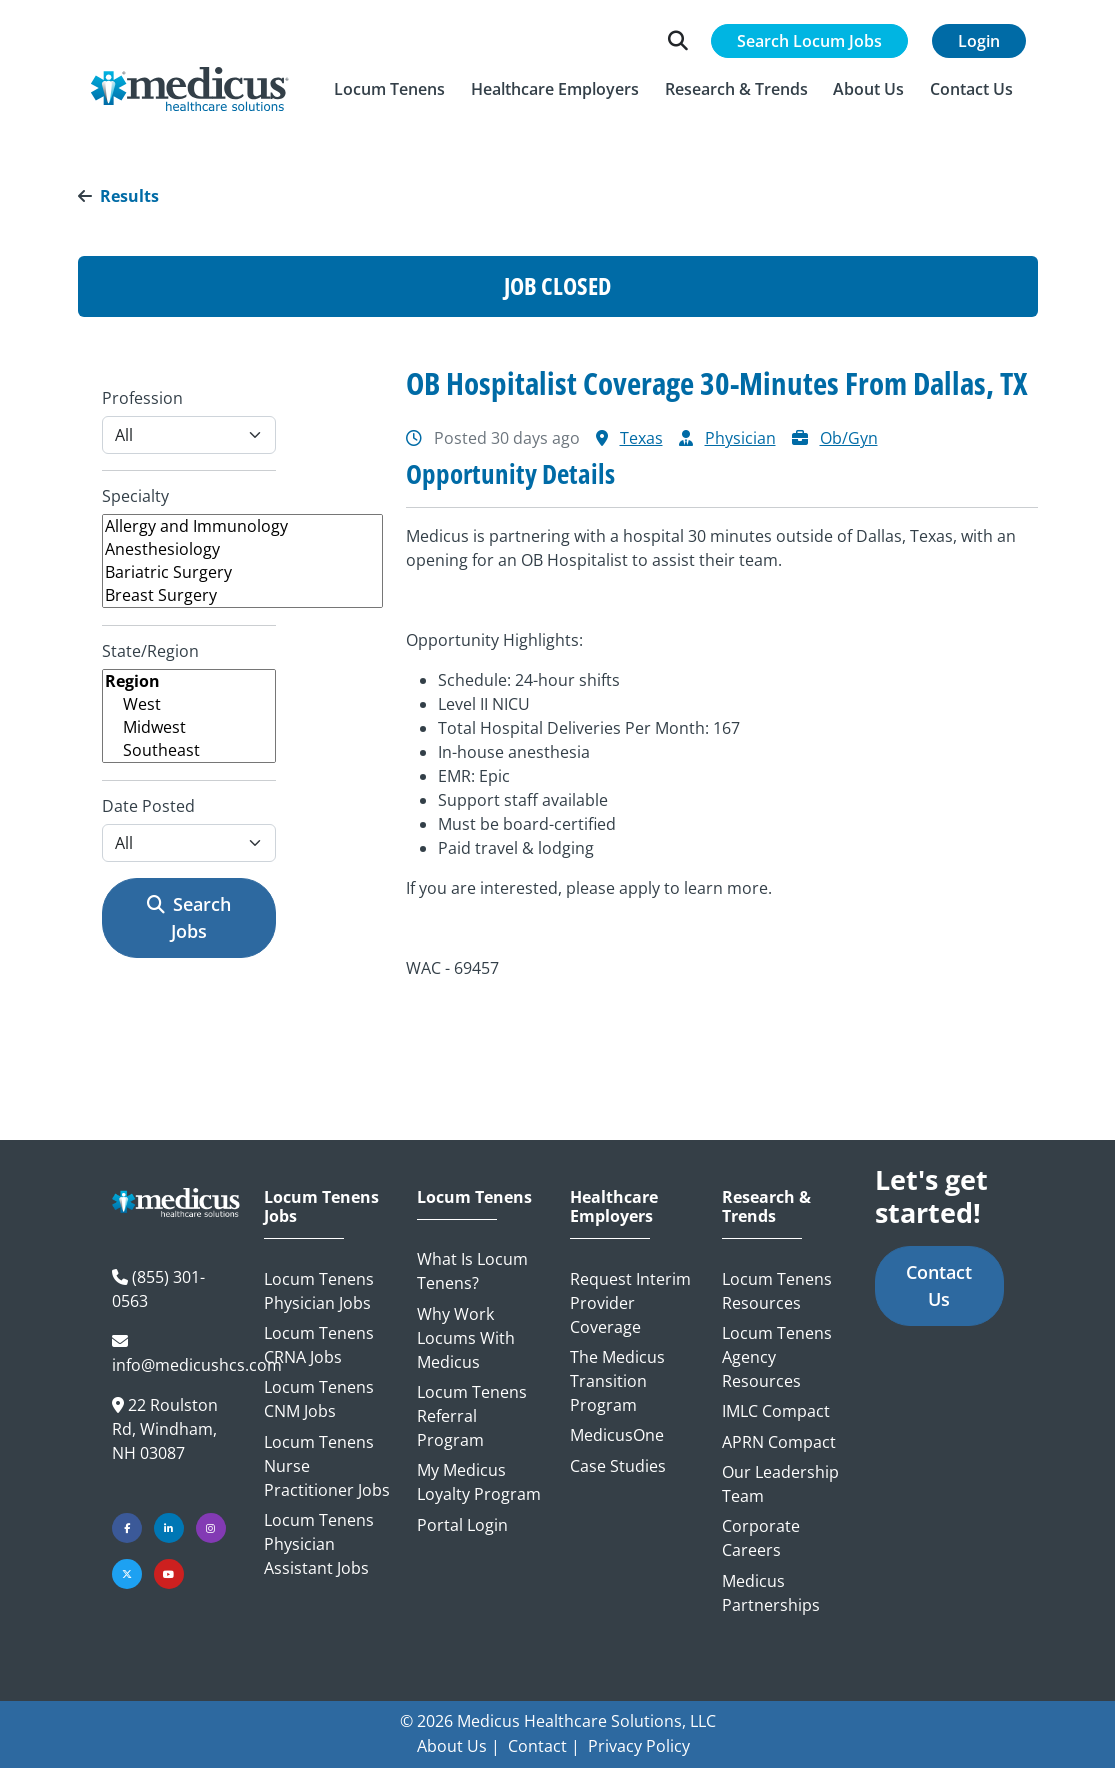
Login (979, 41)
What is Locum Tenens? (472, 1271)
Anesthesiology (242, 549)
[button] (390, 89)
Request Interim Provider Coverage (630, 1303)
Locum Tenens (474, 1197)
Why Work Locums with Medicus (466, 1338)
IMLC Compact (776, 1411)
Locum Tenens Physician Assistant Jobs (319, 1544)
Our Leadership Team (780, 1484)
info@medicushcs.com (197, 1365)
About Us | (458, 1746)
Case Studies (618, 1466)
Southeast (189, 750)
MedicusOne (617, 1435)
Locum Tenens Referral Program (472, 1416)
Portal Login (462, 1525)
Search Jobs (189, 917)
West (189, 704)
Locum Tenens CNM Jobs (319, 1399)
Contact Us (939, 1285)
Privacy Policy (639, 1746)
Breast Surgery (242, 595)
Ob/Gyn (849, 438)
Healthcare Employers (614, 1207)
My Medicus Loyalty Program (479, 1482)
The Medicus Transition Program (617, 1381)
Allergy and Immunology (242, 526)
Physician (740, 438)
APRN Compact (779, 1442)
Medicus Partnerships (771, 1593)
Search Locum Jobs (809, 41)
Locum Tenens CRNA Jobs (319, 1345)
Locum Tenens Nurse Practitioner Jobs (327, 1466)
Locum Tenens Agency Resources (777, 1357)
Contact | (544, 1746)
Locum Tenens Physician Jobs (319, 1291)
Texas (641, 438)
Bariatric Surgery (242, 572)
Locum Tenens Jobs (321, 1207)
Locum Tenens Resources (777, 1291)
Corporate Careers (761, 1538)
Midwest (189, 727)
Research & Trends (766, 1207)
